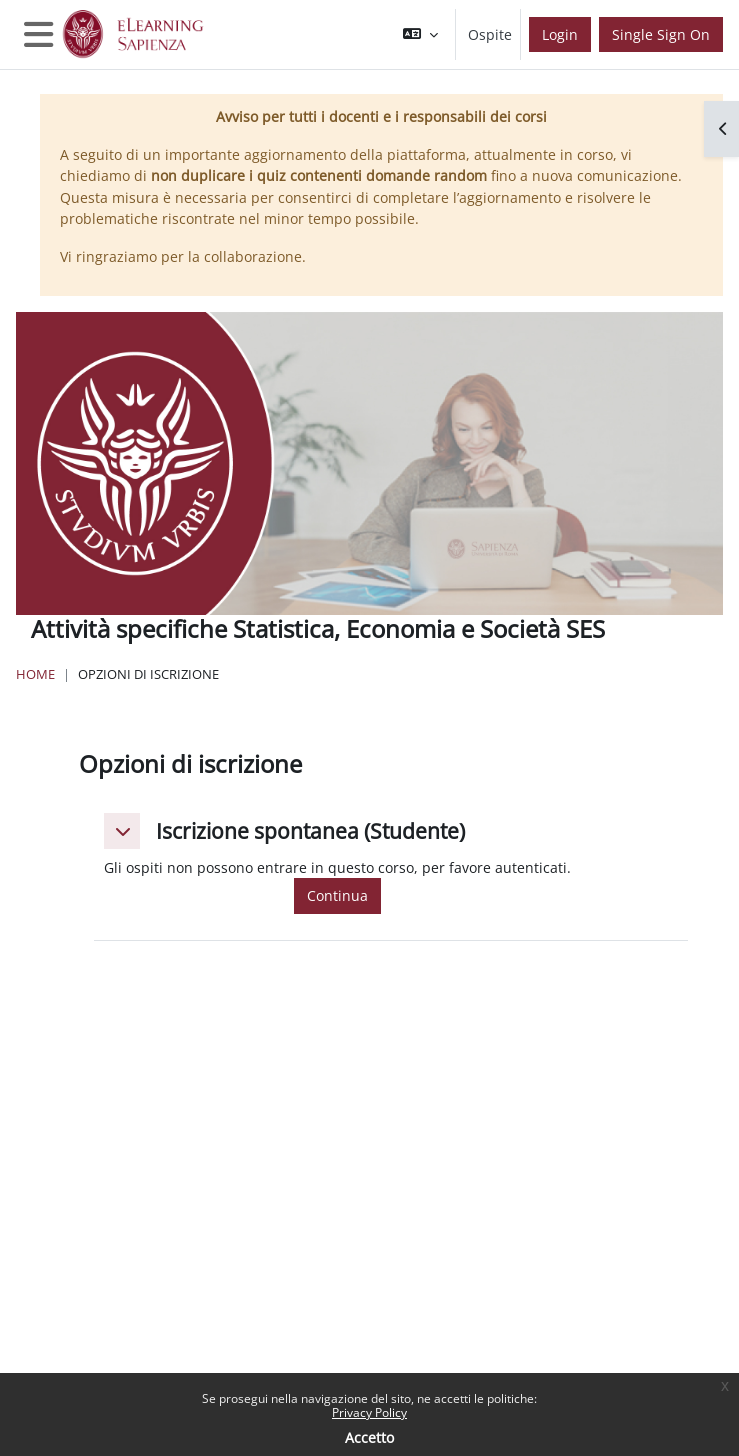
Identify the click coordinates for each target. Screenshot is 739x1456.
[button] (420, 34)
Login (560, 34)
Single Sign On (661, 34)
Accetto (369, 1437)
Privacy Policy (369, 1412)
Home (35, 674)
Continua (337, 895)
